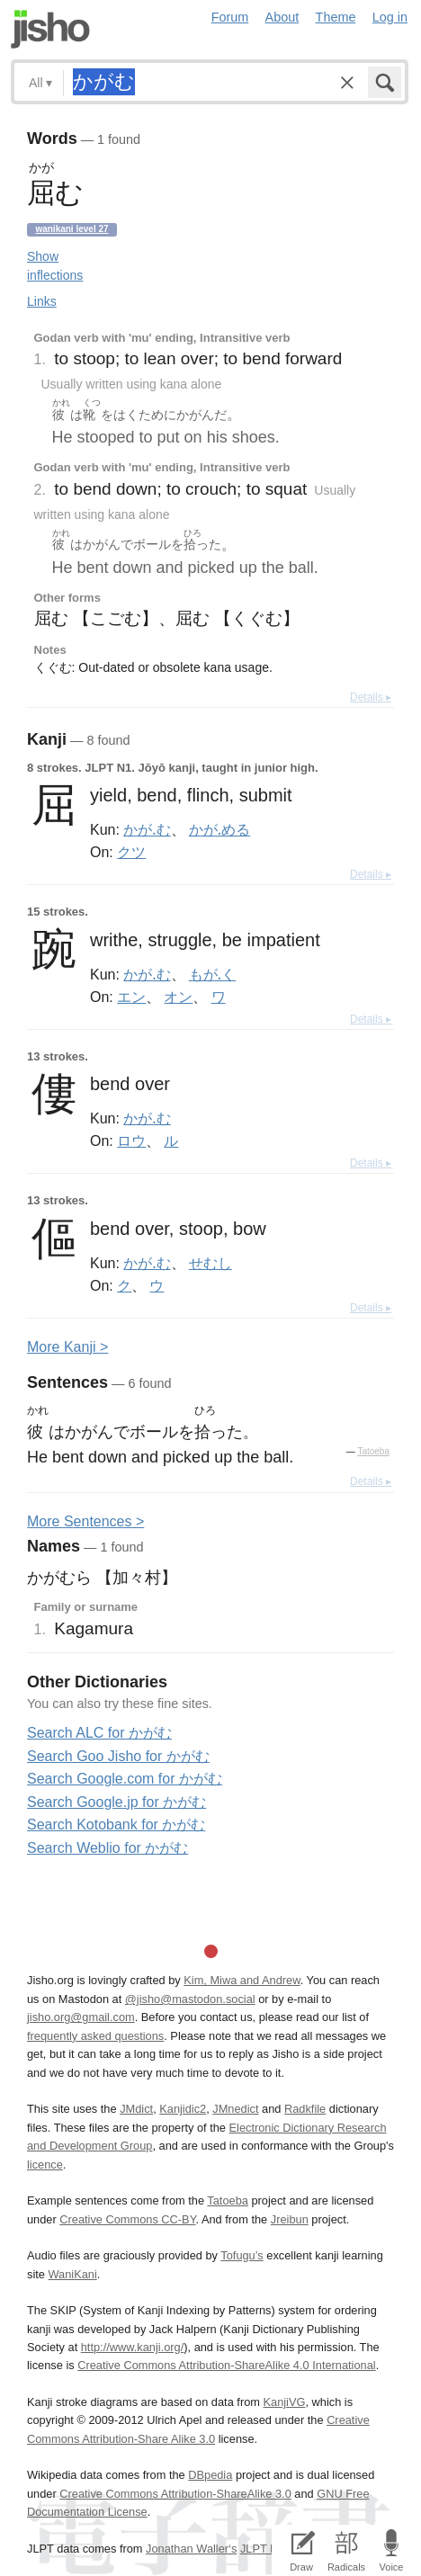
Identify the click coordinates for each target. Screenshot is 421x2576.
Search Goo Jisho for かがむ (118, 1756)
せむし (210, 1263)
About (282, 17)
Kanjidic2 (182, 2108)
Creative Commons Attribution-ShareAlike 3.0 (175, 2493)
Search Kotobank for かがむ (116, 1824)
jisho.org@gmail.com (81, 2017)
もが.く (212, 974)
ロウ (131, 1140)
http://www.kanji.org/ (132, 2347)
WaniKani (72, 2274)
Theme (336, 17)
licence (45, 2164)
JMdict (136, 2108)
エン (131, 996)
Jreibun (290, 2219)
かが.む (146, 829)
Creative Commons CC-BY (127, 2219)
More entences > (85, 1521)
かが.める (219, 829)
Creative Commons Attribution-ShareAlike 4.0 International (226, 2365)
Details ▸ (370, 697)
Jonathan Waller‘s (191, 2548)
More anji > (67, 1347)
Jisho (50, 29)
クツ (131, 852)
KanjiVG (284, 2402)
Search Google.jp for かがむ (116, 1802)
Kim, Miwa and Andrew (242, 1980)
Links (42, 301)
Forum (230, 17)
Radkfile (305, 2108)
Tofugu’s (241, 2255)
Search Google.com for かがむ (124, 1778)
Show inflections (55, 265)
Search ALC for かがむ (99, 1732)
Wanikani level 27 (71, 229)
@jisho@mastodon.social (190, 1999)
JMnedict (235, 2108)
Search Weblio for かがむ (107, 1848)
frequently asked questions (95, 2036)
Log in (390, 17)
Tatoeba (373, 1451)
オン (178, 996)
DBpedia (210, 2475)
